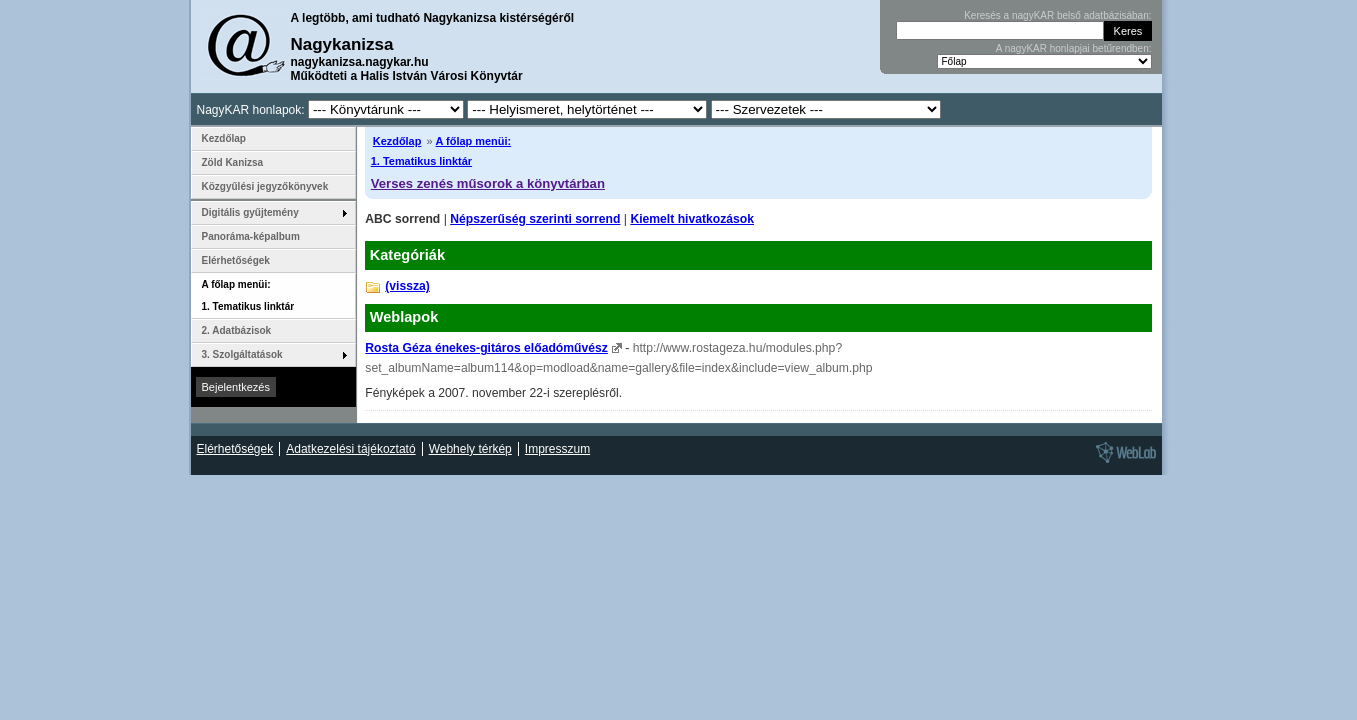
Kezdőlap (397, 141)
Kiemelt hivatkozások (692, 219)
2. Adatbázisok (237, 330)
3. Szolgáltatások (242, 354)
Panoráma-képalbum (251, 236)
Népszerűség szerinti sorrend (535, 219)
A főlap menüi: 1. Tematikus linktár (248, 295)
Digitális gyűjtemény (250, 212)
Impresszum (557, 449)
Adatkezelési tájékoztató (350, 449)
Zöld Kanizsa (233, 162)
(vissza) (407, 286)
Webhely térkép (470, 449)
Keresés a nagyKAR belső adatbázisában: (1057, 15)
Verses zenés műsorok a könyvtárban (488, 183)
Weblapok (404, 317)
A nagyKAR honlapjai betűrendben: (1074, 48)
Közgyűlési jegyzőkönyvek (265, 186)
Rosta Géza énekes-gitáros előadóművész (486, 348)
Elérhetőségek (236, 260)
